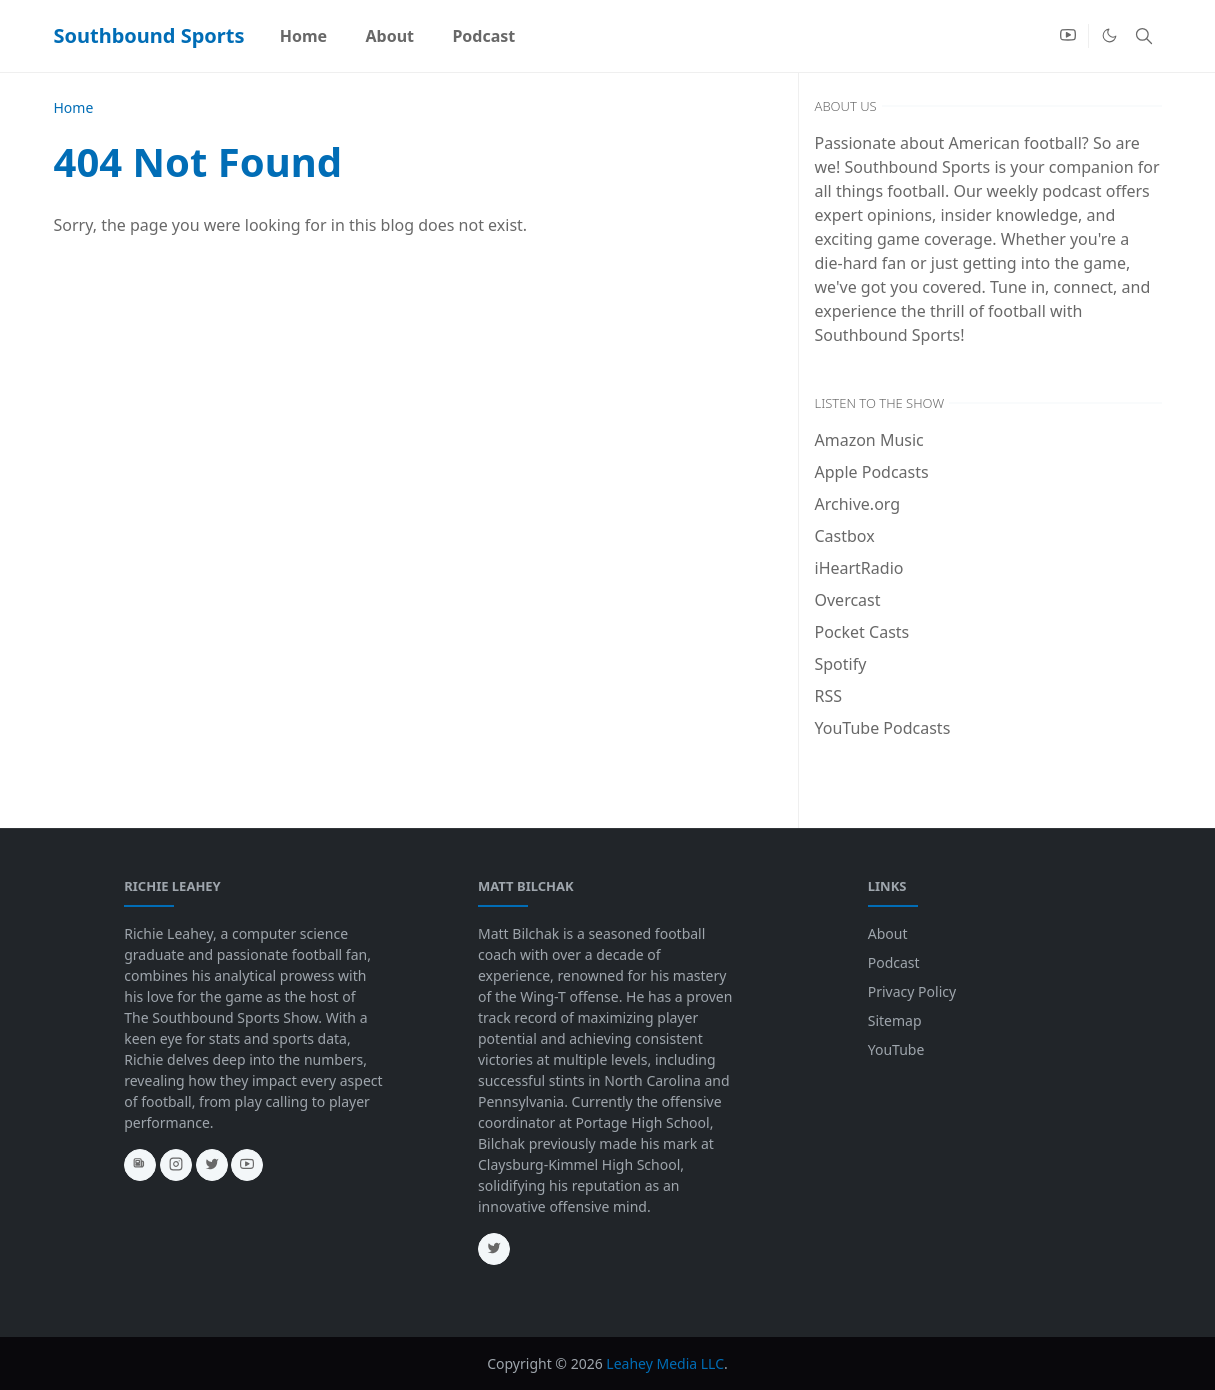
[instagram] (176, 1165)
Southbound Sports (149, 35)
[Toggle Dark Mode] (1109, 35)
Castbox (845, 536)
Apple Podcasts (872, 472)
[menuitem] (304, 36)
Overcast (848, 600)
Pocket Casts (862, 632)
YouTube (896, 1049)
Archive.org (858, 504)
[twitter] (212, 1165)
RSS (829, 696)
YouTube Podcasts (883, 728)
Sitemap (895, 1020)
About (888, 933)
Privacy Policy (912, 991)
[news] (140, 1165)
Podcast (894, 962)
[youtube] (1068, 36)
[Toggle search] (1144, 36)
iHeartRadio (859, 568)
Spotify (841, 664)
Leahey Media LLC (665, 1363)
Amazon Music (869, 440)
